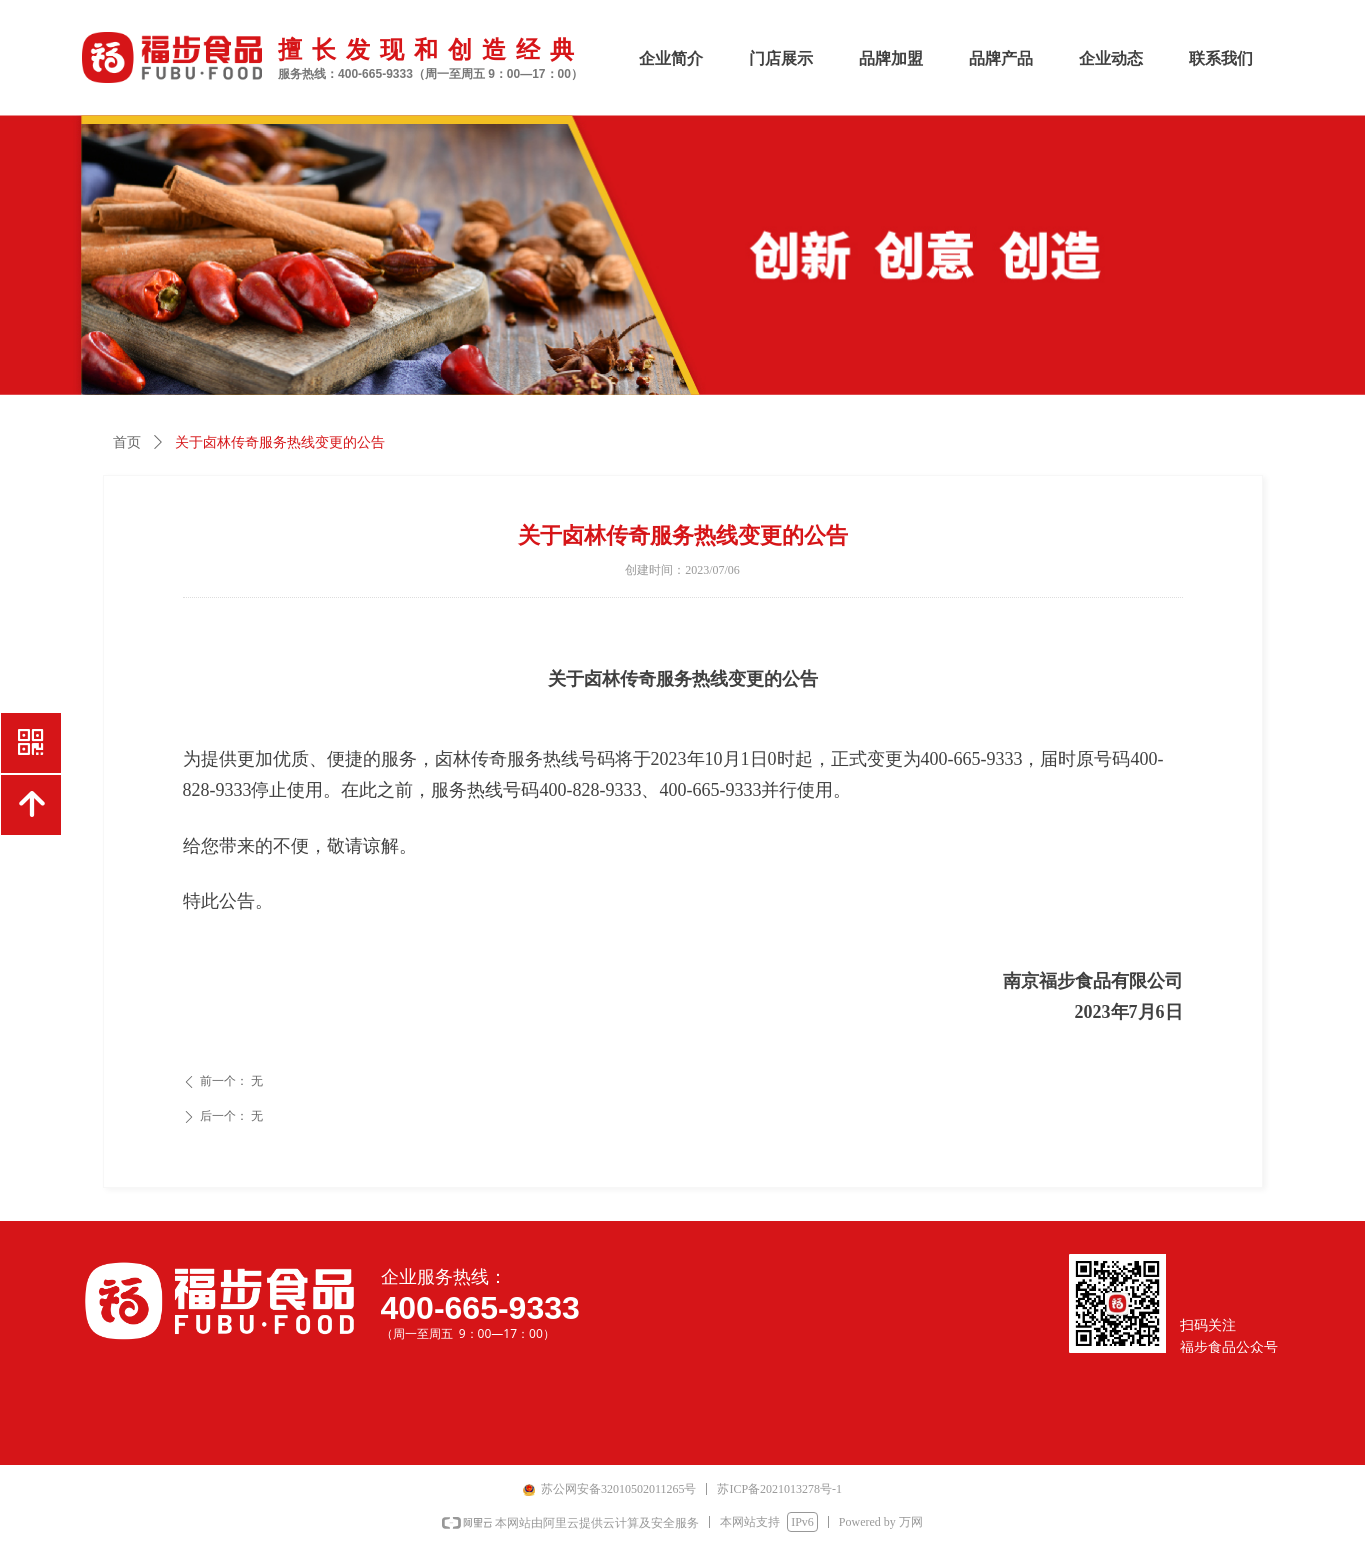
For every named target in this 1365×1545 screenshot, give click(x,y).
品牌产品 (1001, 58)
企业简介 (671, 58)
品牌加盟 (891, 58)
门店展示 (781, 58)
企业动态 (1111, 58)
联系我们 (1221, 58)
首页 (127, 442)
